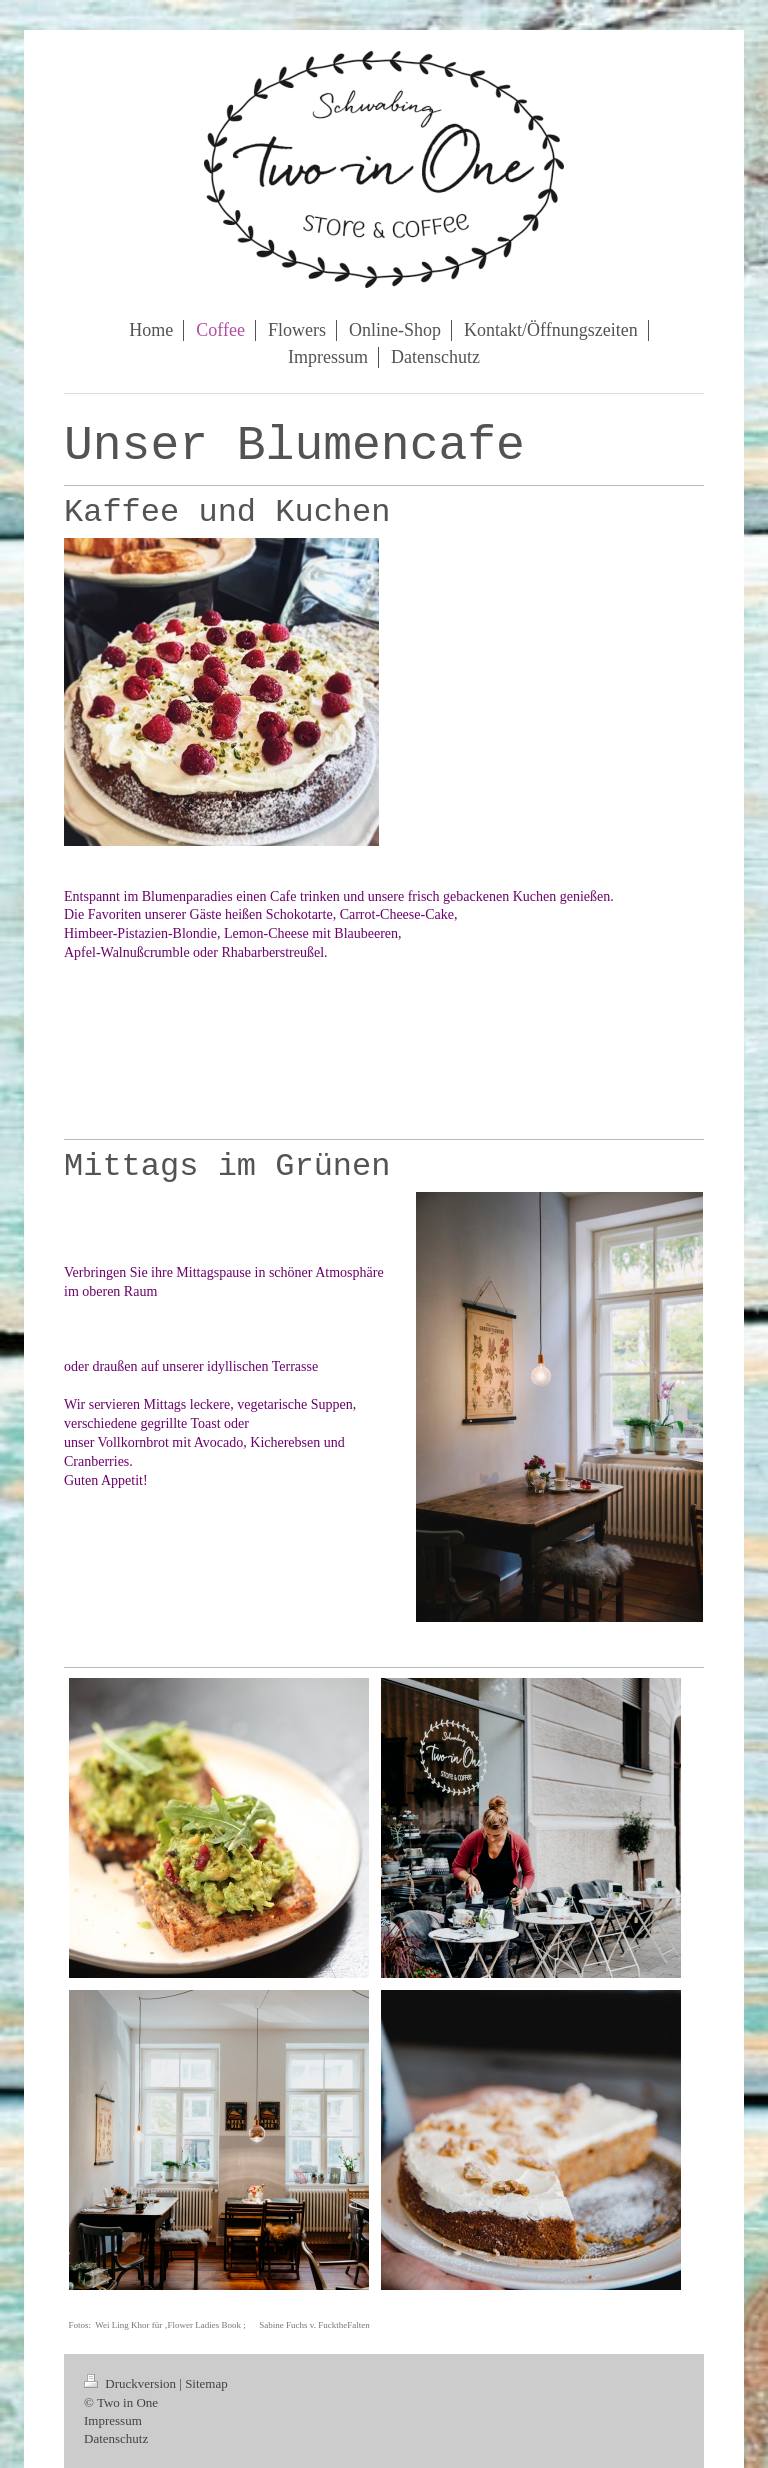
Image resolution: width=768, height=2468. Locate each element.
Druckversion (131, 2383)
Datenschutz (116, 2438)
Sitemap (206, 2383)
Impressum (113, 2420)
